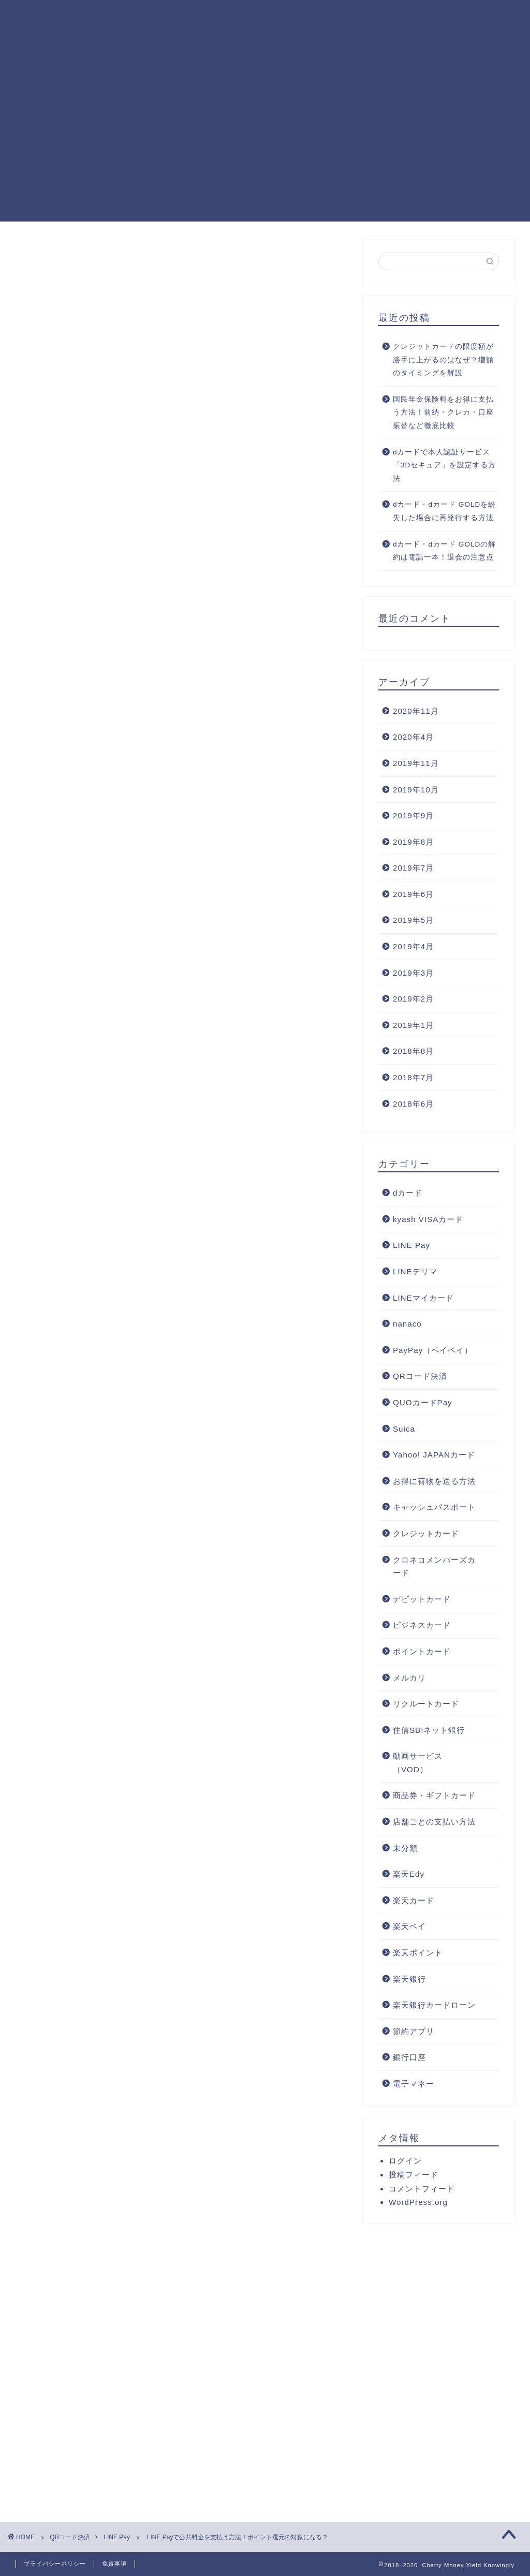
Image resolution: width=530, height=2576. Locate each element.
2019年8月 (413, 841)
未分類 (405, 1848)
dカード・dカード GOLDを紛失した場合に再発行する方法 (444, 511)
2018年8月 (413, 1051)
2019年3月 (413, 972)
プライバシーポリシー (55, 2563)
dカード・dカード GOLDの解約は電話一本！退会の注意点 (444, 551)
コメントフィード (422, 2188)
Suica (404, 1428)
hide (197, 815)
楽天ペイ (409, 1926)
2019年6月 (413, 894)
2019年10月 (416, 789)
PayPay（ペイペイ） (433, 1350)
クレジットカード (426, 1533)
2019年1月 (413, 1025)
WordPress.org (418, 2202)
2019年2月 (413, 998)
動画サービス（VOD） (418, 1762)
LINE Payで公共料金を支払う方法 (174, 852)
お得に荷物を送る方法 (434, 1481)
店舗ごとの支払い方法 (434, 1821)
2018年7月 (413, 1077)
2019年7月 (413, 867)
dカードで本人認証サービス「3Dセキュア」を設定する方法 (444, 465)
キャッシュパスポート (434, 1507)
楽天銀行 (409, 1979)
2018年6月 (413, 1103)
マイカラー (117, 1602)
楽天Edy (408, 1874)
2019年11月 (416, 763)
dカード (407, 1192)
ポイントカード (422, 1651)
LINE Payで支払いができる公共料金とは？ (165, 837)
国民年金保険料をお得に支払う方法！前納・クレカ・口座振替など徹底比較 (443, 412)
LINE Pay (48, 258)
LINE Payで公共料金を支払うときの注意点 (190, 865)
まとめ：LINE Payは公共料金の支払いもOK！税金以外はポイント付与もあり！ (207, 883)
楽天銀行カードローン (434, 2004)
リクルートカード (426, 1703)
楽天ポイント (418, 1952)
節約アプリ (413, 2031)
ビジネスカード (422, 1625)
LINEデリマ (415, 1271)
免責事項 (114, 2563)
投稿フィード (413, 2174)
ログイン (405, 2160)
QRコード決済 (420, 1376)
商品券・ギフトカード (434, 1795)
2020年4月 (413, 736)
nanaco (407, 1323)
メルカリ (409, 1677)
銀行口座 (409, 2057)
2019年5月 (413, 920)
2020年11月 (416, 710)
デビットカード (422, 1599)
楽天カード (413, 1900)
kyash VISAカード (428, 1219)
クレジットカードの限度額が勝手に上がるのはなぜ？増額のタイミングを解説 (443, 360)
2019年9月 (413, 815)
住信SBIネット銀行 (429, 1730)
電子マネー (413, 2083)
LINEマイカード (423, 1297)
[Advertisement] (265, 149)
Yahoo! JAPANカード (434, 1454)
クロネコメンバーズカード (434, 1566)
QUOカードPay (422, 1402)
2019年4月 (413, 946)
